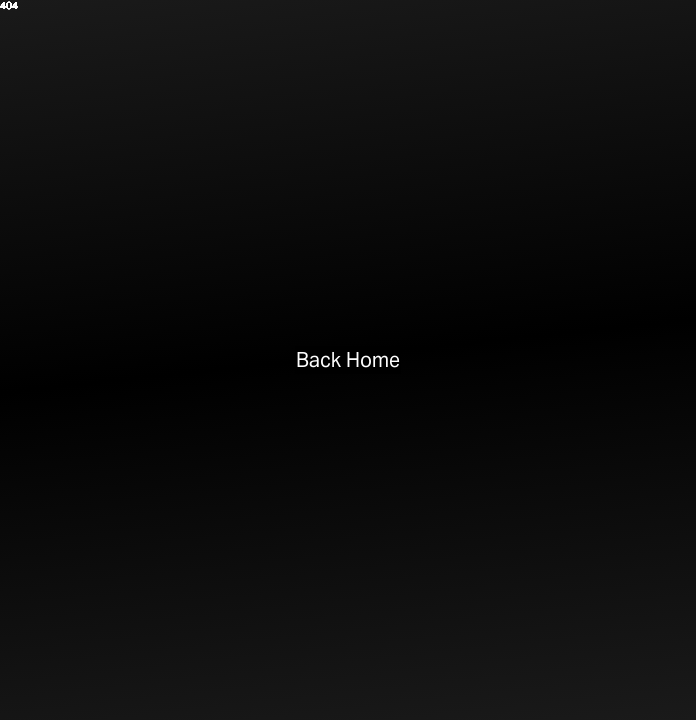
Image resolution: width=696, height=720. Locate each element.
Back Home (348, 360)
